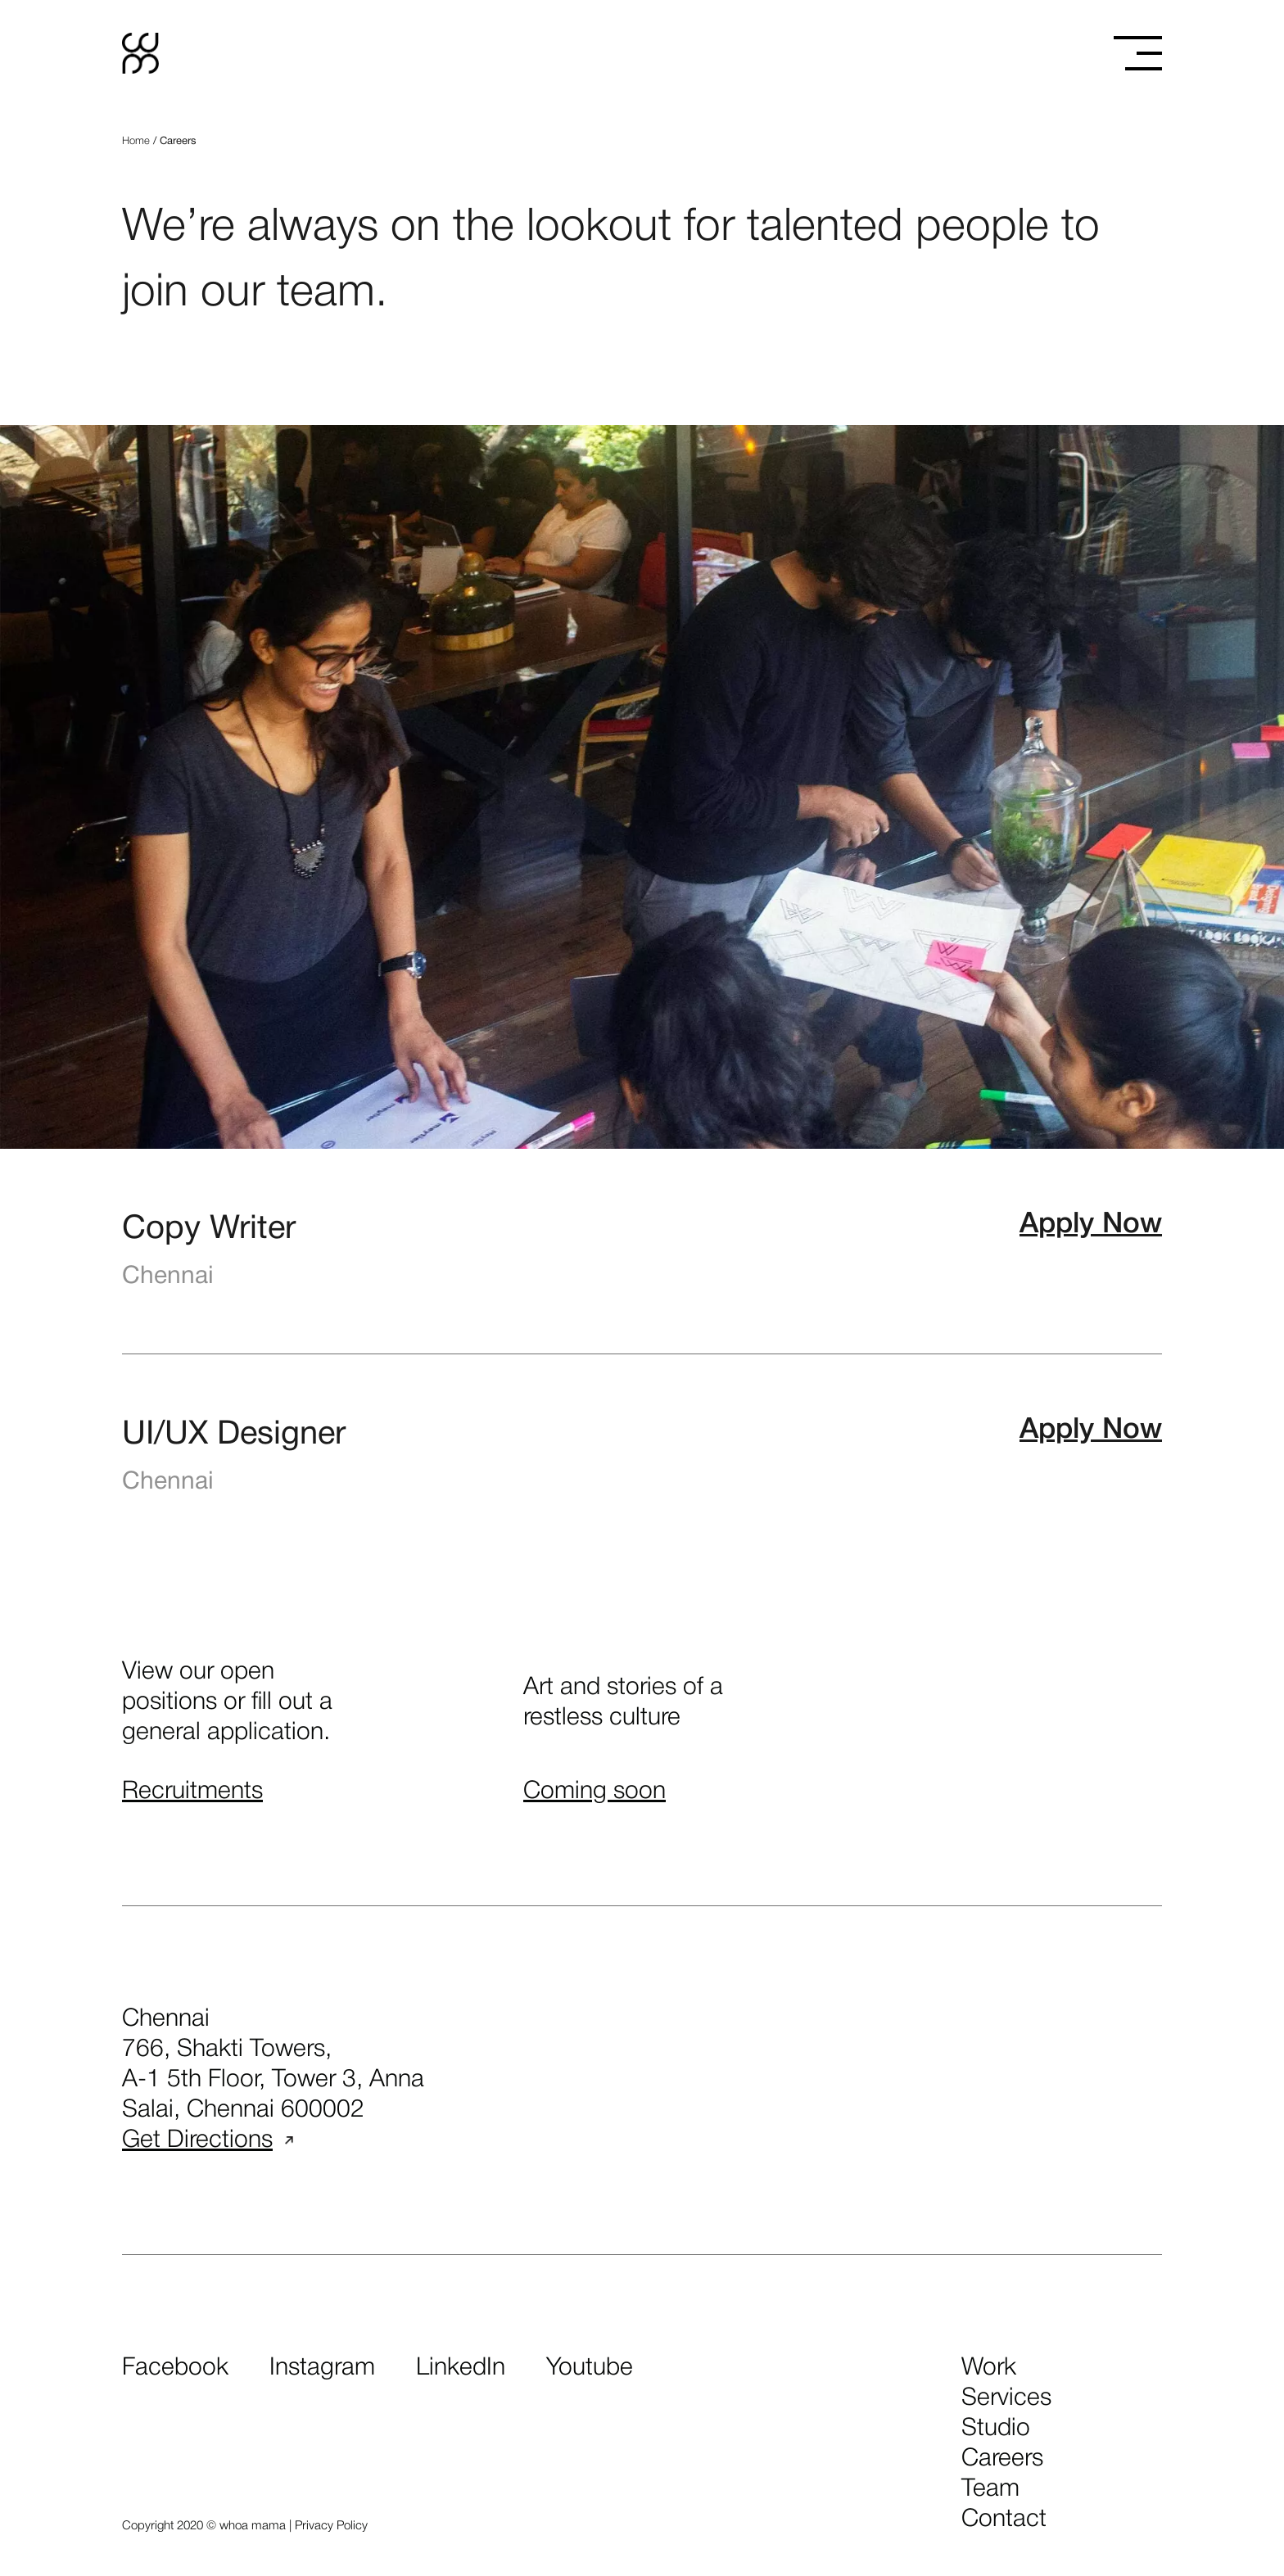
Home (136, 141)
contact (1004, 2520)
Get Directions (207, 2141)
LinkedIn (460, 2368)
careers (1002, 2459)
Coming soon (594, 1792)
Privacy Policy (331, 2526)
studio (995, 2429)
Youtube (589, 2368)
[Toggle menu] (1138, 53)
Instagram (322, 2368)
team (990, 2490)
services (1006, 2399)
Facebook (175, 2368)
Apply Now (1091, 1225)
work (988, 2368)
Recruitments (192, 1792)
